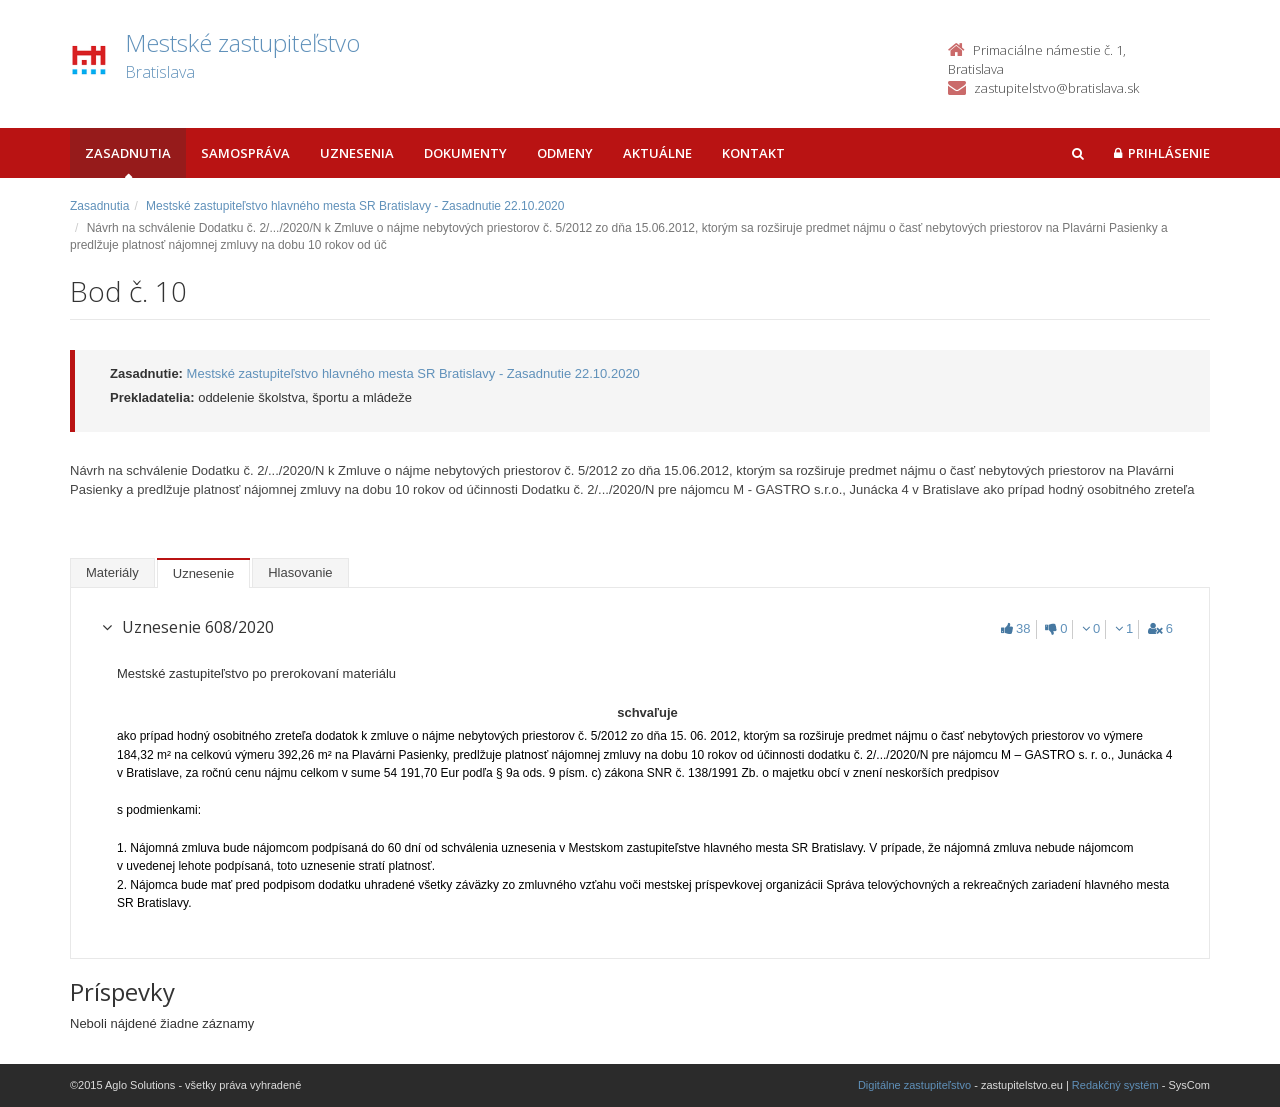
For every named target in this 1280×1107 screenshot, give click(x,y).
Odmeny (565, 153)
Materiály (112, 572)
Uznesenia (357, 153)
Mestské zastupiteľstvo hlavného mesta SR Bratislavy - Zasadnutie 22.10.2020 (355, 206)
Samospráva (245, 153)
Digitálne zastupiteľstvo (914, 1085)
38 (1015, 628)
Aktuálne (657, 153)
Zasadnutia (128, 153)
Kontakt (753, 153)
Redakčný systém (1115, 1085)
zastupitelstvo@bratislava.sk (1056, 88)
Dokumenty (465, 153)
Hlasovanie (300, 572)
